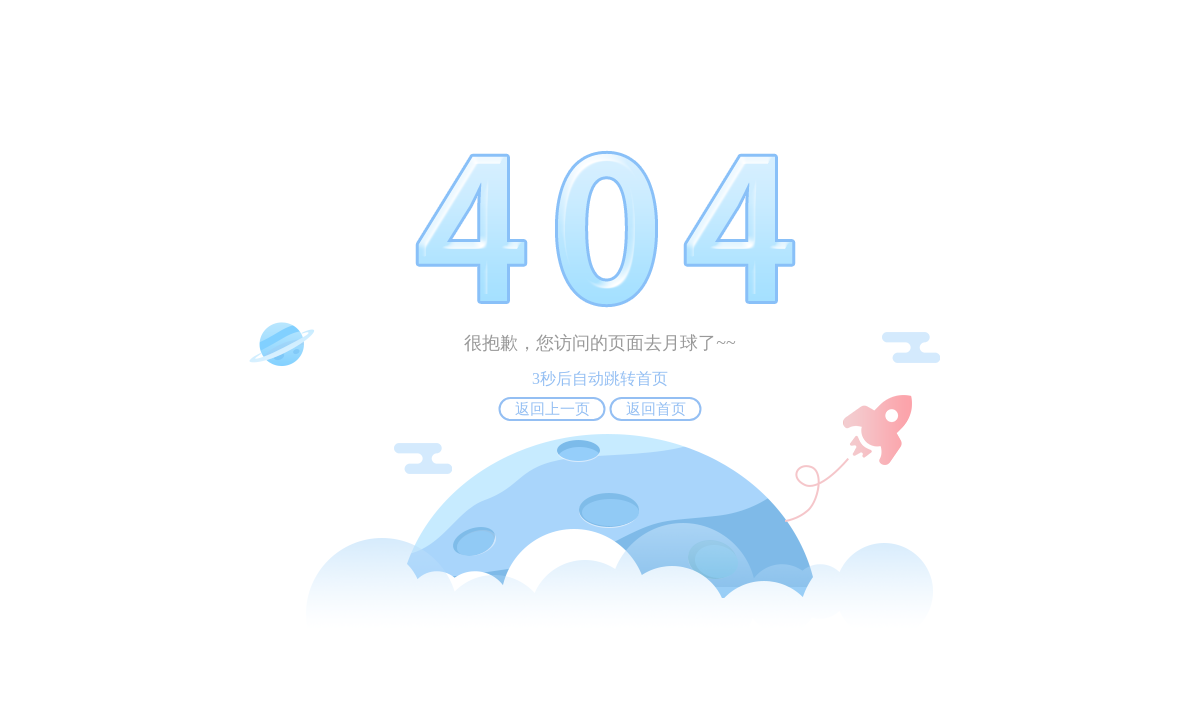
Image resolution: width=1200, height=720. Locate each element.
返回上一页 (552, 409)
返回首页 (656, 409)
